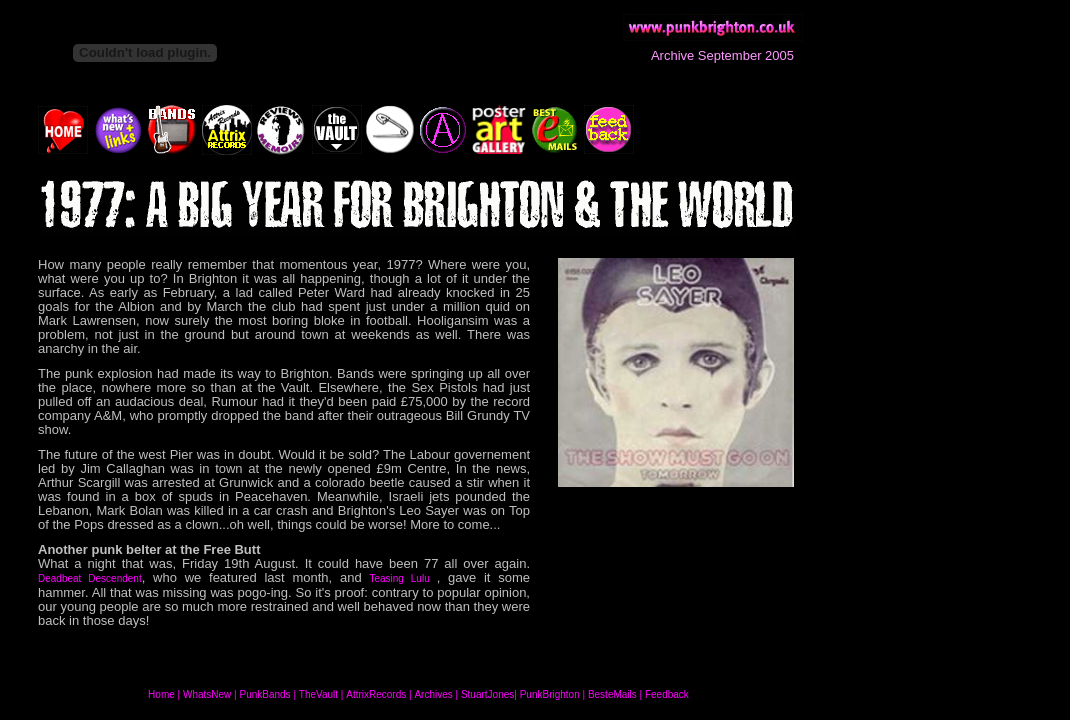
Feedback (667, 694)
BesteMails (612, 694)
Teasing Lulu (402, 578)
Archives (433, 694)
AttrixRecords (376, 694)
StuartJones (487, 694)
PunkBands (264, 694)
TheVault (318, 694)
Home (161, 694)
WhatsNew (207, 694)
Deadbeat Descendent (90, 578)
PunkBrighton (550, 694)
